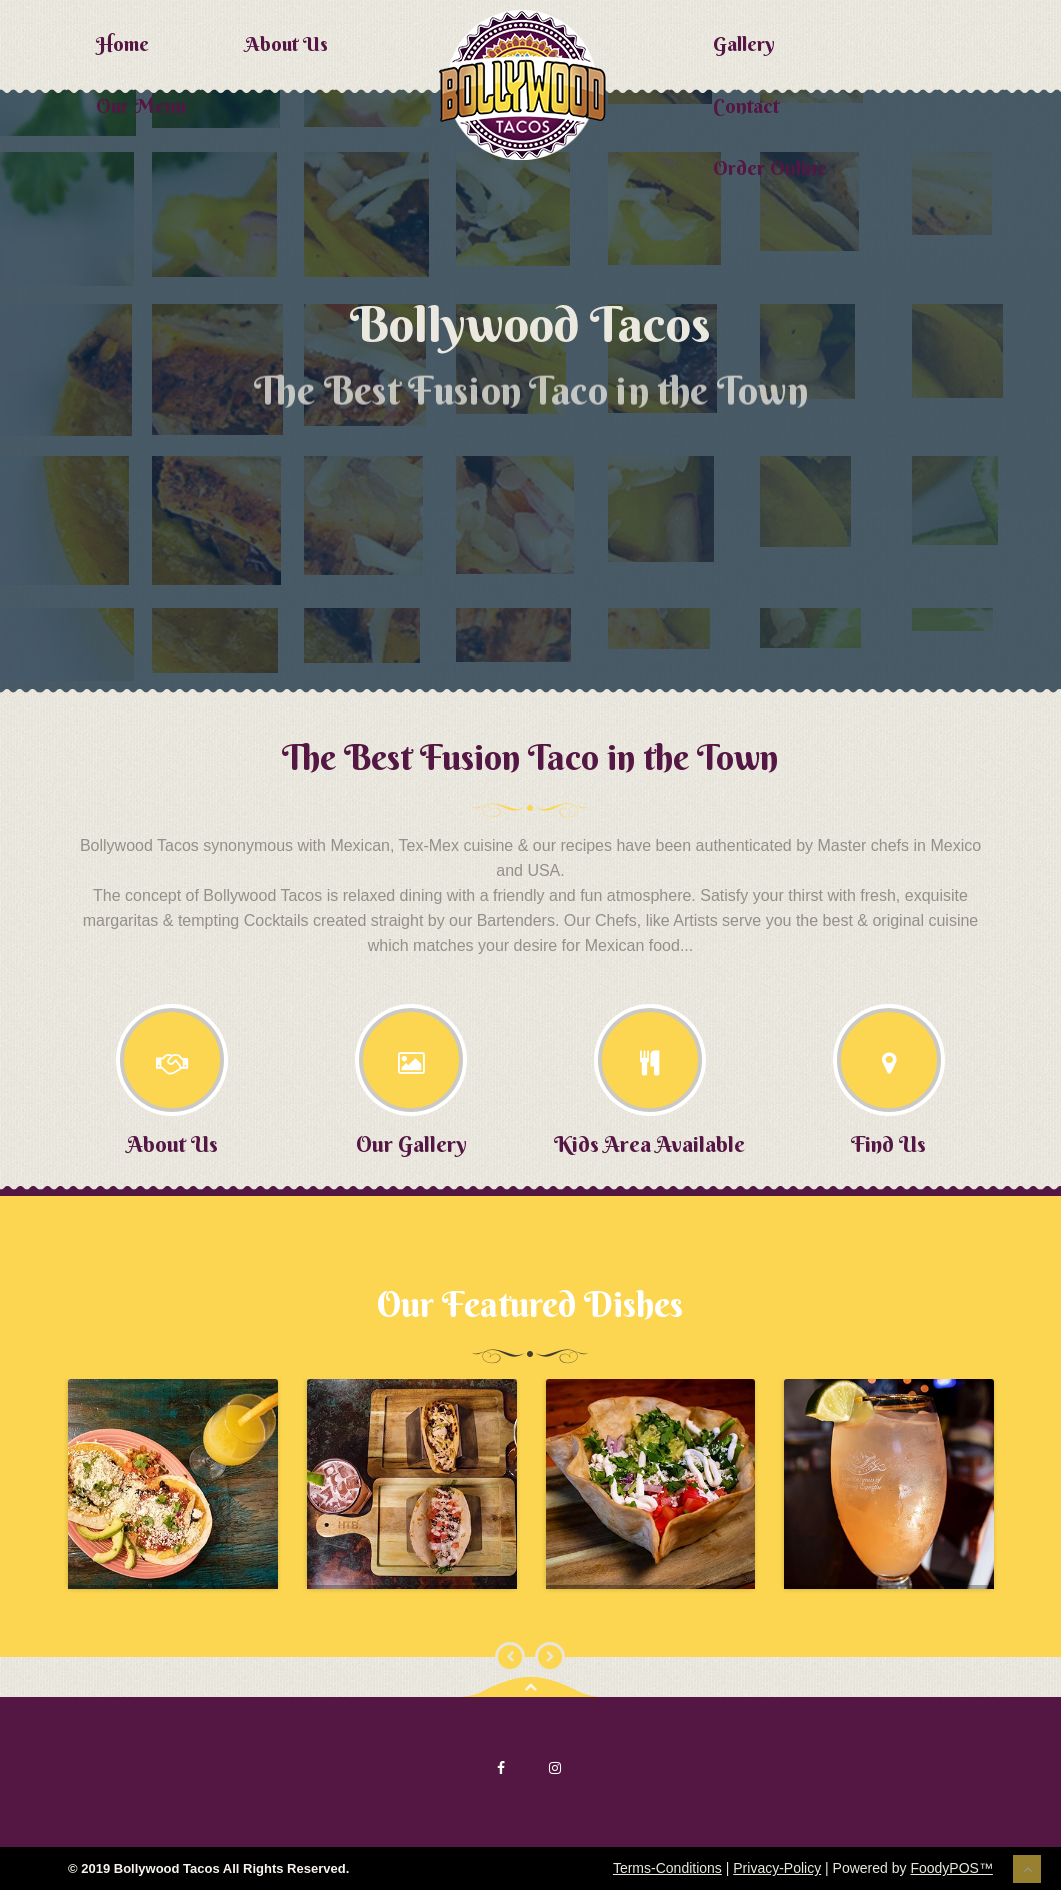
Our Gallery (411, 1144)
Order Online (770, 167)
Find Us (888, 1144)
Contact (746, 105)
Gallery (744, 43)
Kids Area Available (649, 1144)
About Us (286, 43)
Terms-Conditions (667, 1868)
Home (122, 43)
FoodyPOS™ (951, 1868)
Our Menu (141, 105)
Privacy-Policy (777, 1868)
